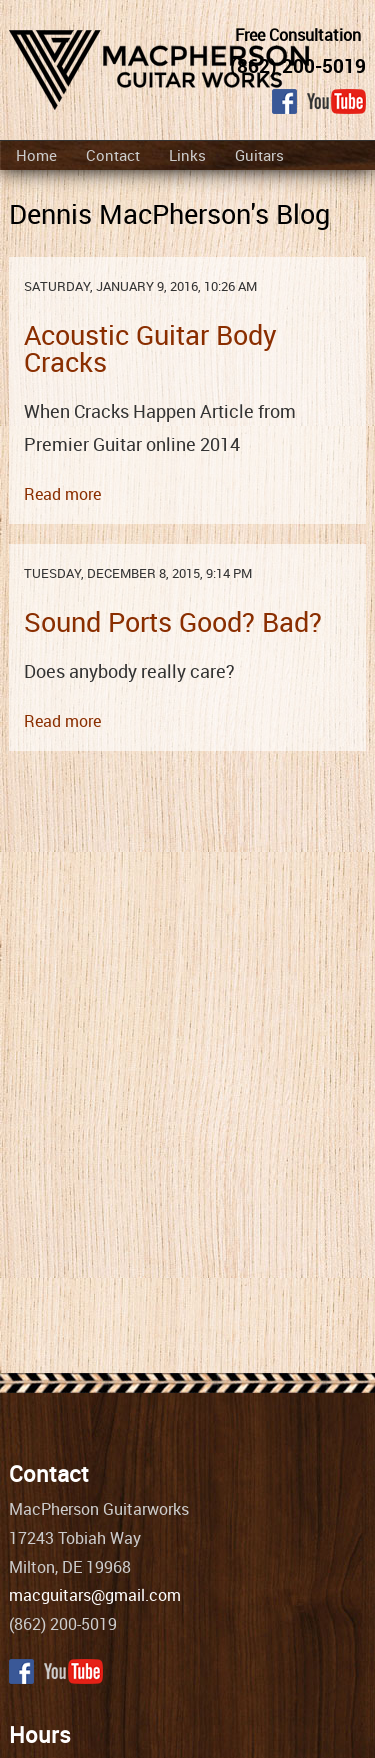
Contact (113, 155)
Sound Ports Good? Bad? (173, 621)
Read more (62, 494)
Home (36, 155)
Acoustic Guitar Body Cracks (150, 348)
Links (187, 155)
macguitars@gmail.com (95, 1595)
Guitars (259, 155)
